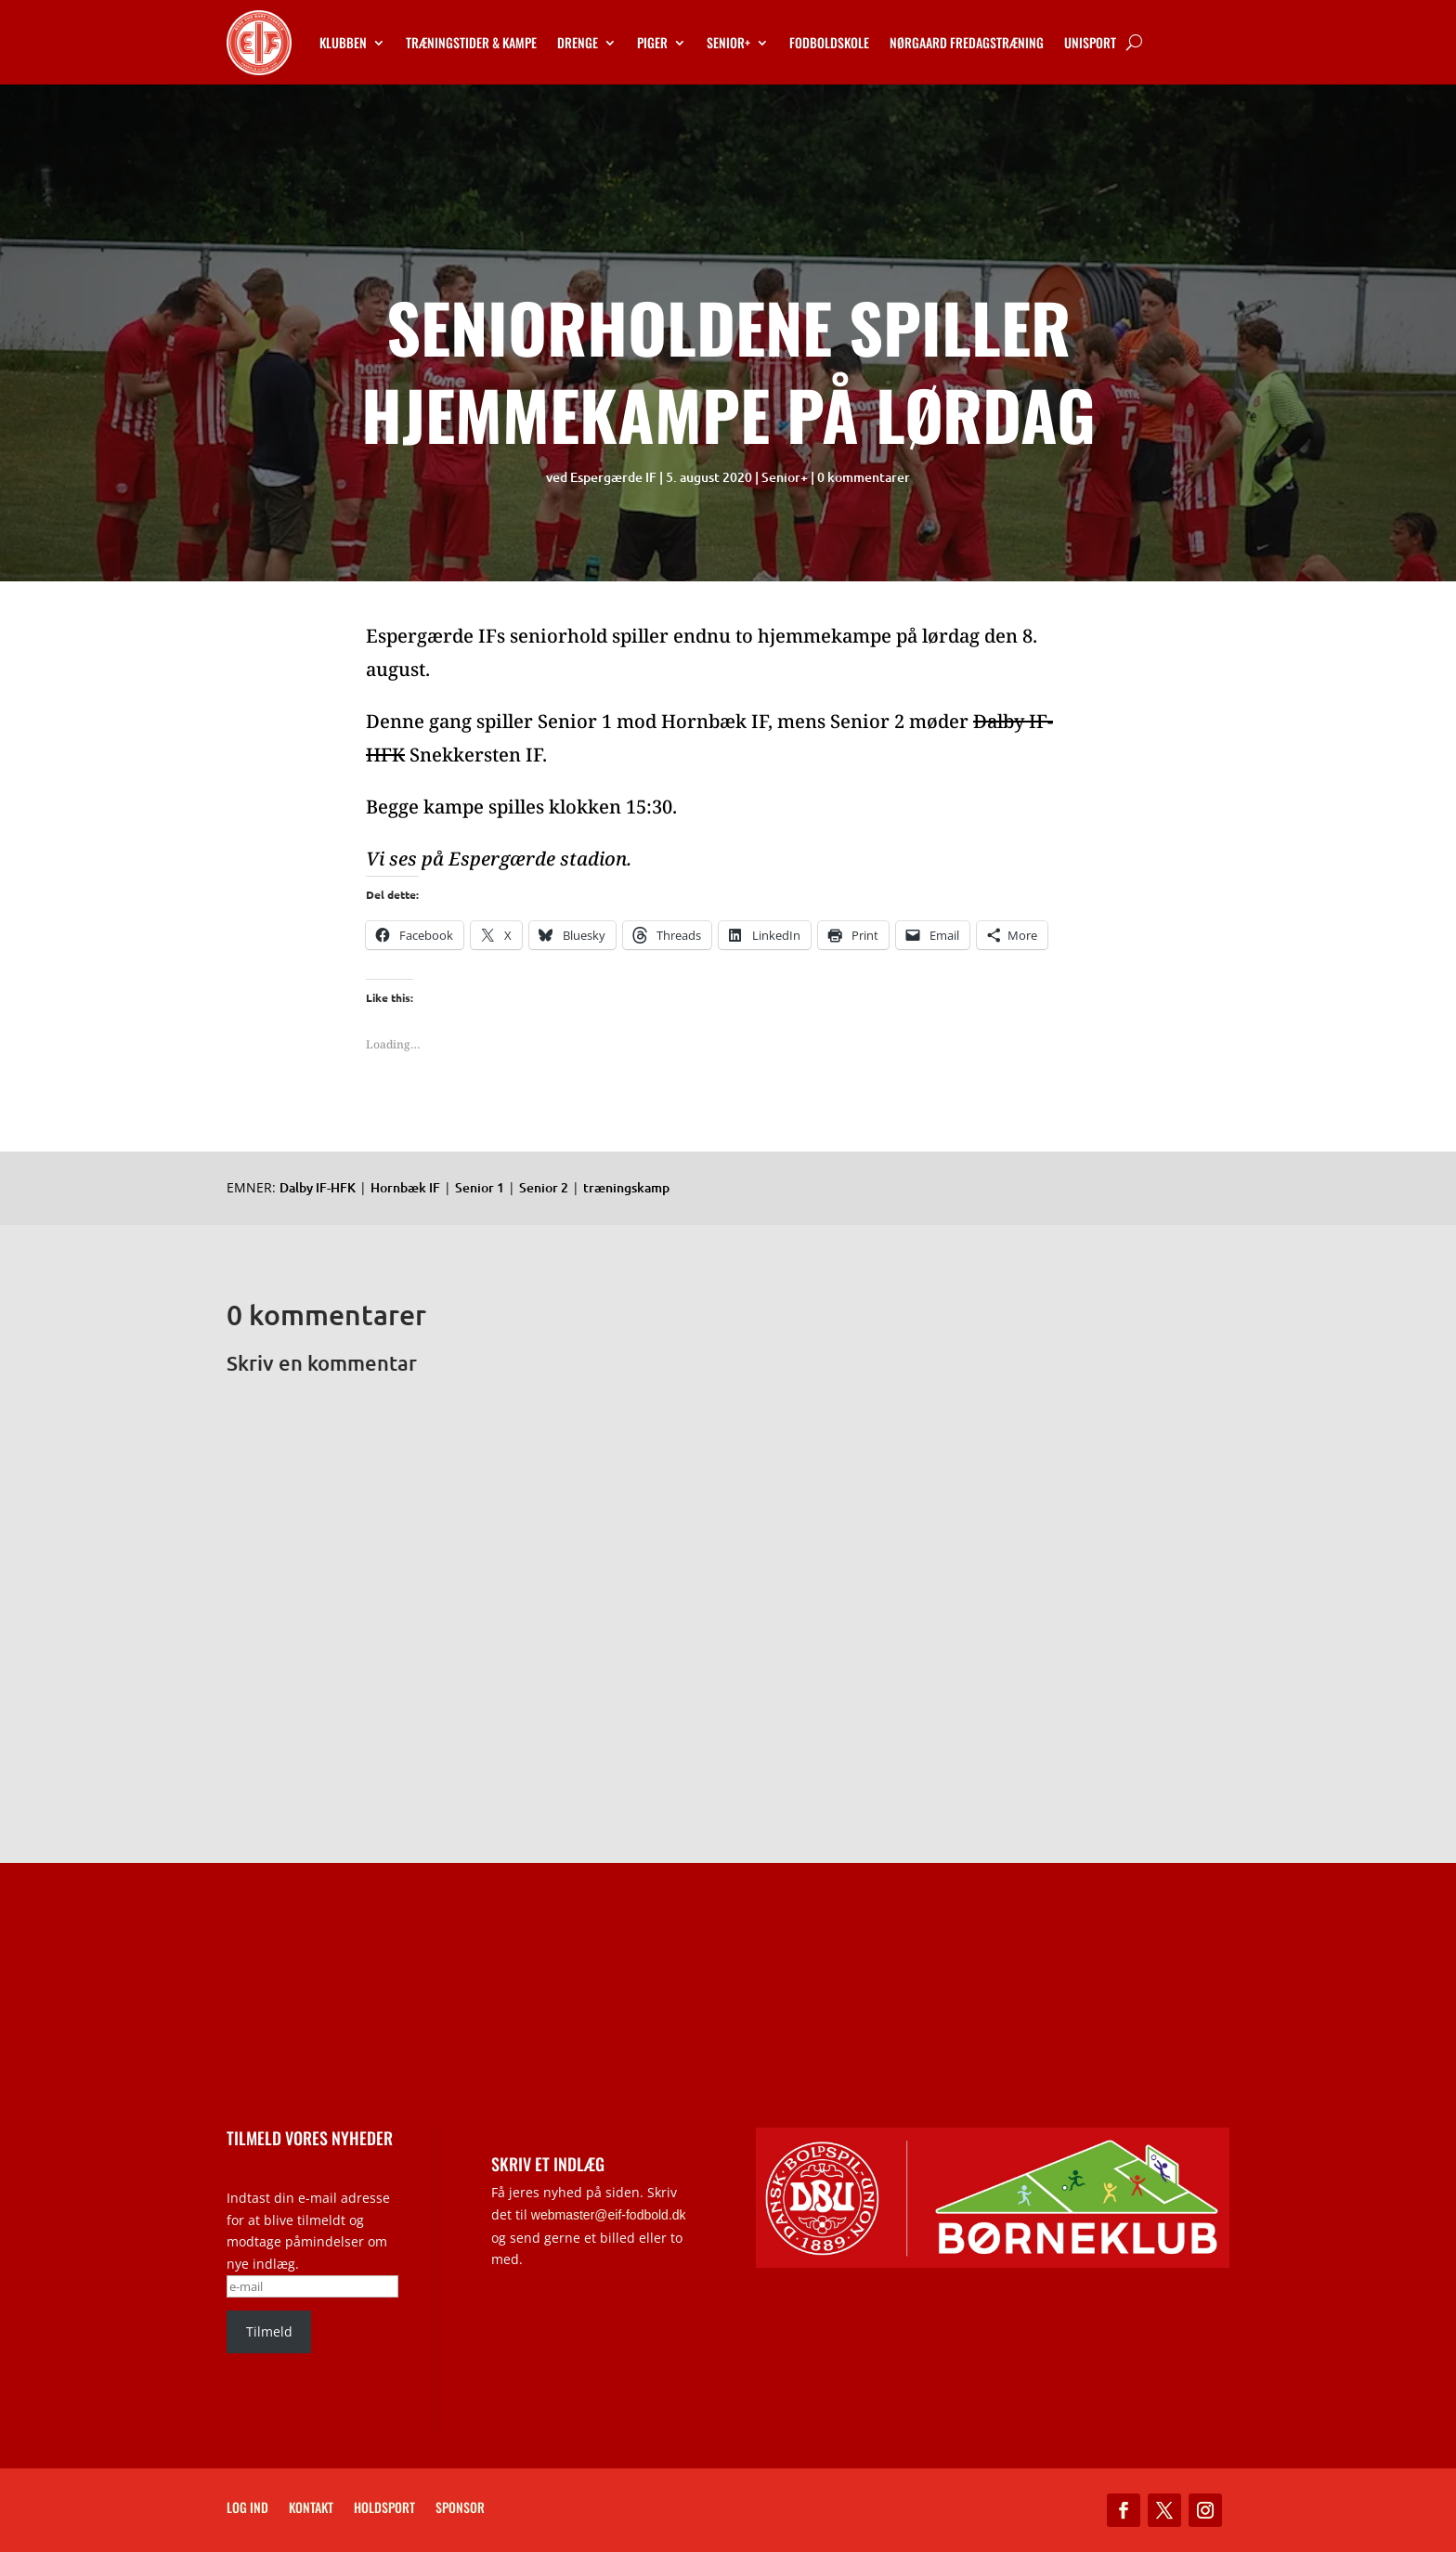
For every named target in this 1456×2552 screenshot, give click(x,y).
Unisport (1090, 42)
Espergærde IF (613, 477)
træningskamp (626, 1187)
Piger (652, 42)
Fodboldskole (829, 42)
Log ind (247, 2509)
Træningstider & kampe (471, 42)
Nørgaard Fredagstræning (967, 42)
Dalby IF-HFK (318, 1187)
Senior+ (728, 42)
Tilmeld (269, 2331)
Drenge (577, 42)
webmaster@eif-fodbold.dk (608, 2214)
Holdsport (384, 2509)
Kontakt (311, 2509)
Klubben (343, 42)
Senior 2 (543, 1187)
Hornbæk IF (405, 1187)
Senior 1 (479, 1187)
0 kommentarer (863, 477)
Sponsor (460, 2509)
